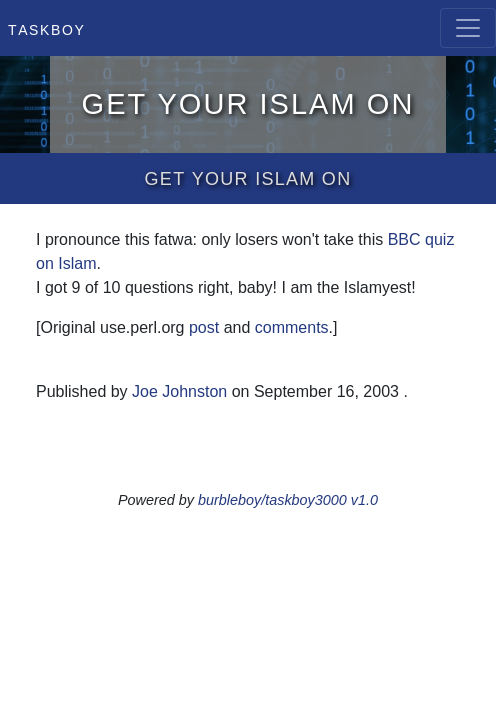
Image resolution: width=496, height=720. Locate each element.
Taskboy (46, 28)
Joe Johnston (179, 391)
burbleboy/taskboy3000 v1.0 (288, 500)
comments (292, 327)
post (204, 327)
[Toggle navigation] (468, 28)
